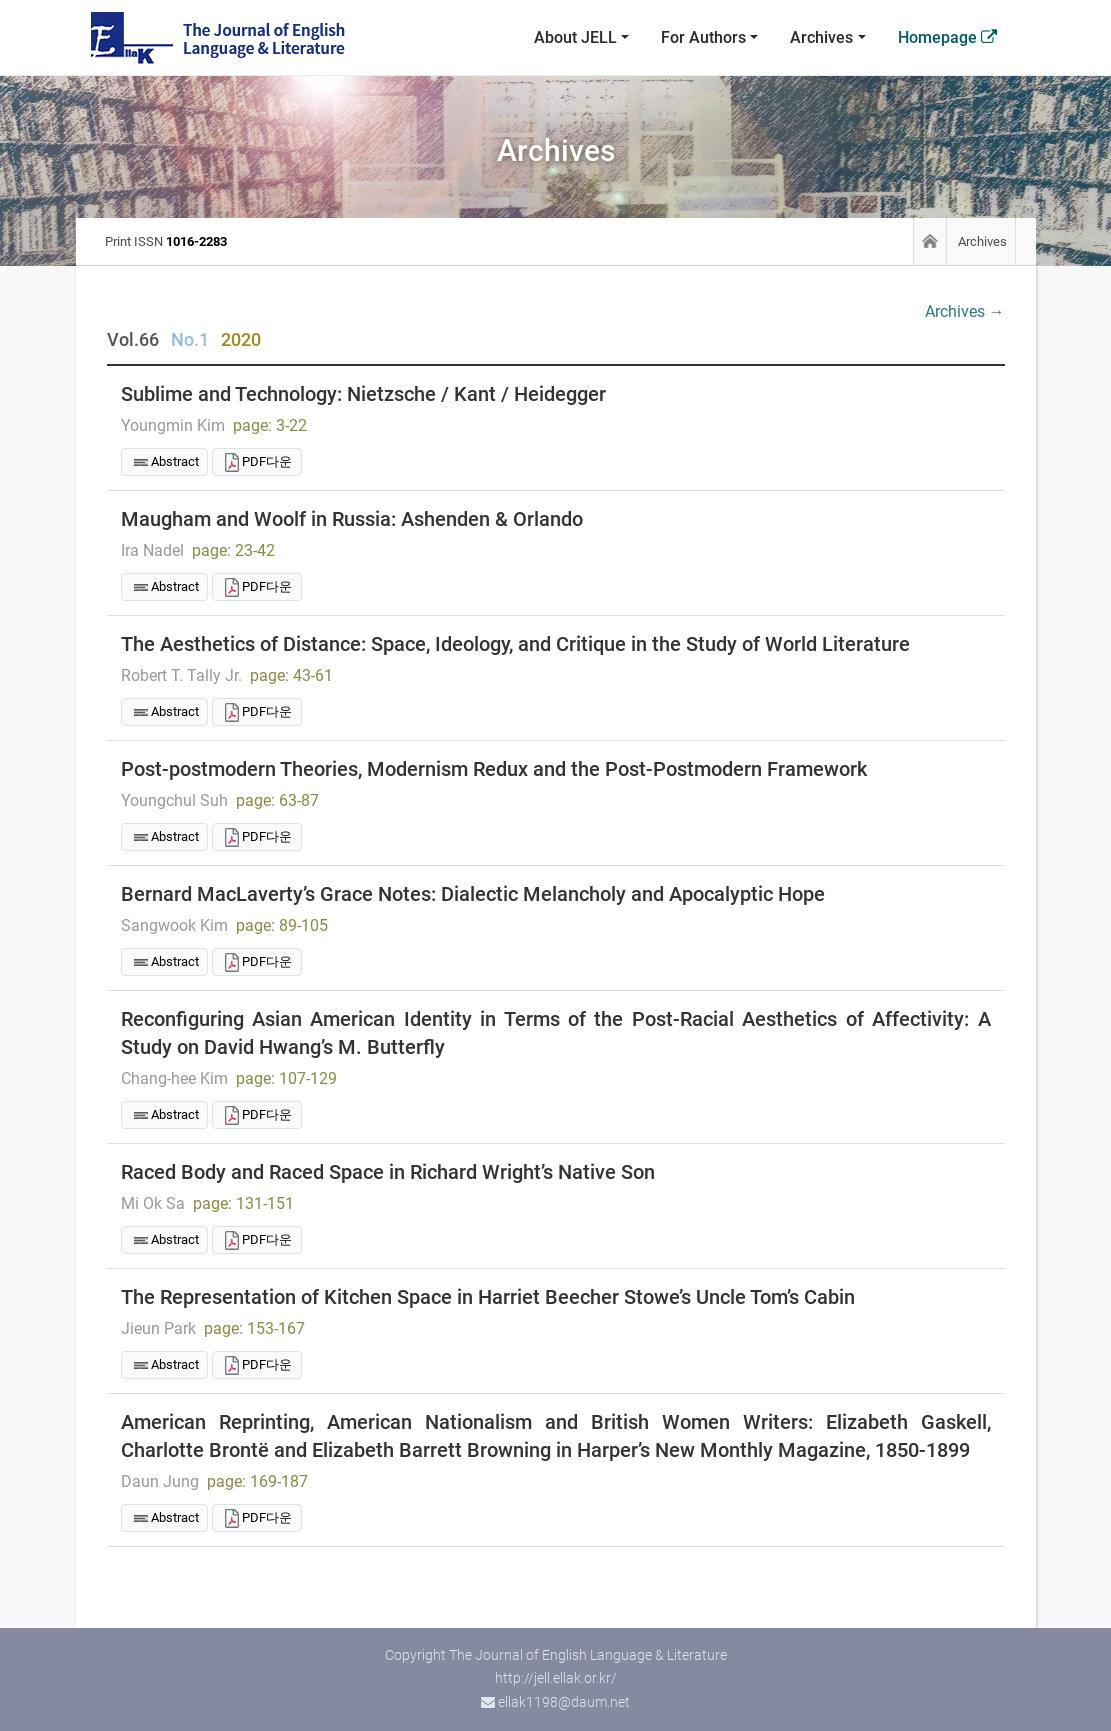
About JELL (575, 37)
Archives (821, 37)
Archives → (965, 311)
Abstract (175, 461)
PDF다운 (267, 461)
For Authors (703, 37)
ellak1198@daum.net (564, 1702)
